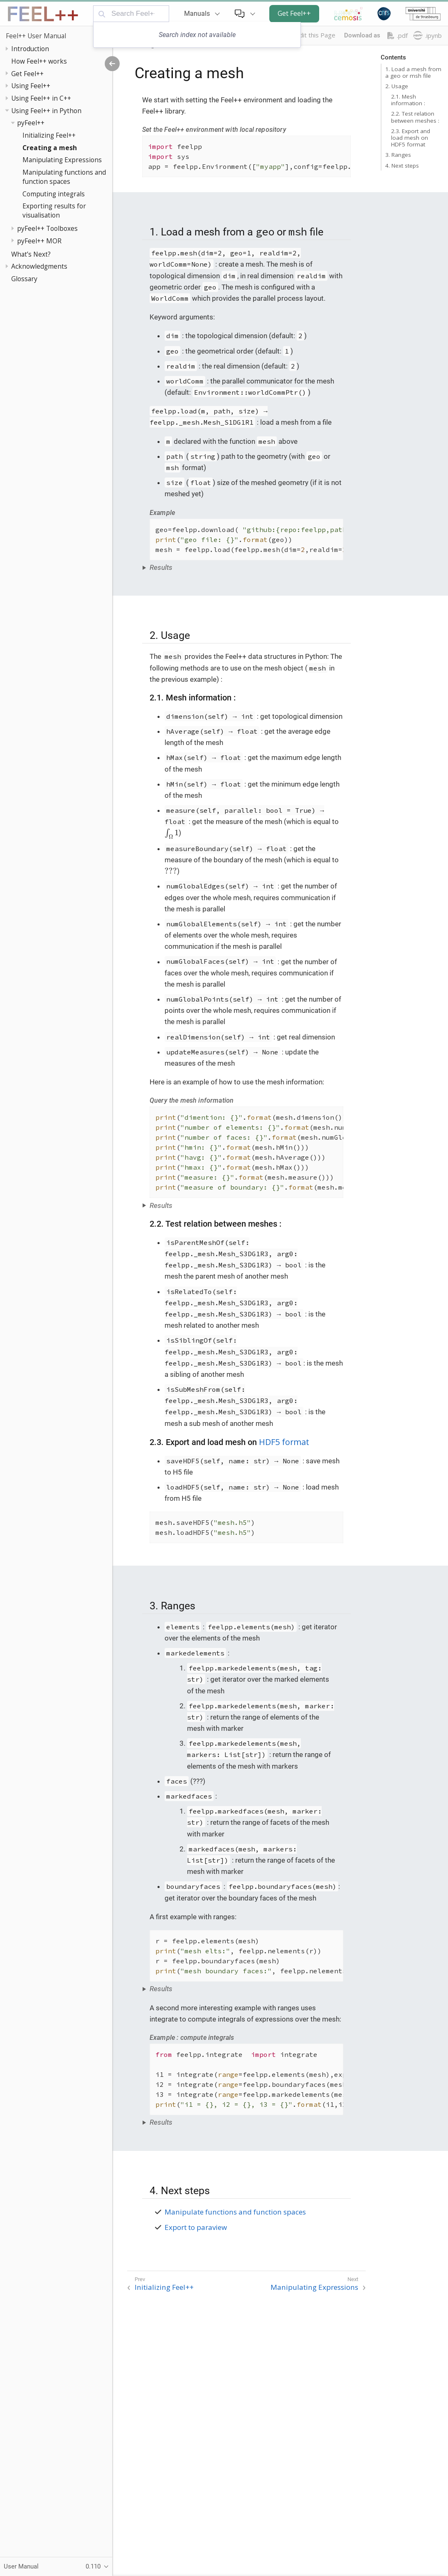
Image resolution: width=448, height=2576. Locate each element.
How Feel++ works (39, 61)
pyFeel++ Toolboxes (47, 228)
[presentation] (172, 833)
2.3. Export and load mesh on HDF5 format (410, 137)
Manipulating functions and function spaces (64, 177)
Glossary (24, 278)
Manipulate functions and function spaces (235, 2212)
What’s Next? (31, 254)
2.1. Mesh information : (408, 100)
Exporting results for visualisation (54, 210)
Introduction (30, 48)
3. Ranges (398, 154)
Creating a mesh (49, 147)
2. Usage (396, 86)
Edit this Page (315, 35)
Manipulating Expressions (62, 159)
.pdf (397, 35)
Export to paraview (196, 2227)
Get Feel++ (294, 13)
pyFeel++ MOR (39, 240)
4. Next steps (402, 165)
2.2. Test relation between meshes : (415, 117)
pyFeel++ (30, 122)
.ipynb (427, 35)
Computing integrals (53, 193)
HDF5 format (284, 1442)
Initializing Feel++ (49, 135)
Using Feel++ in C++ (41, 98)
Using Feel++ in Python (46, 110)
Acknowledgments (39, 266)
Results (161, 567)
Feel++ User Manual (36, 35)
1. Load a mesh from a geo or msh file (413, 72)
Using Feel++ (30, 85)
